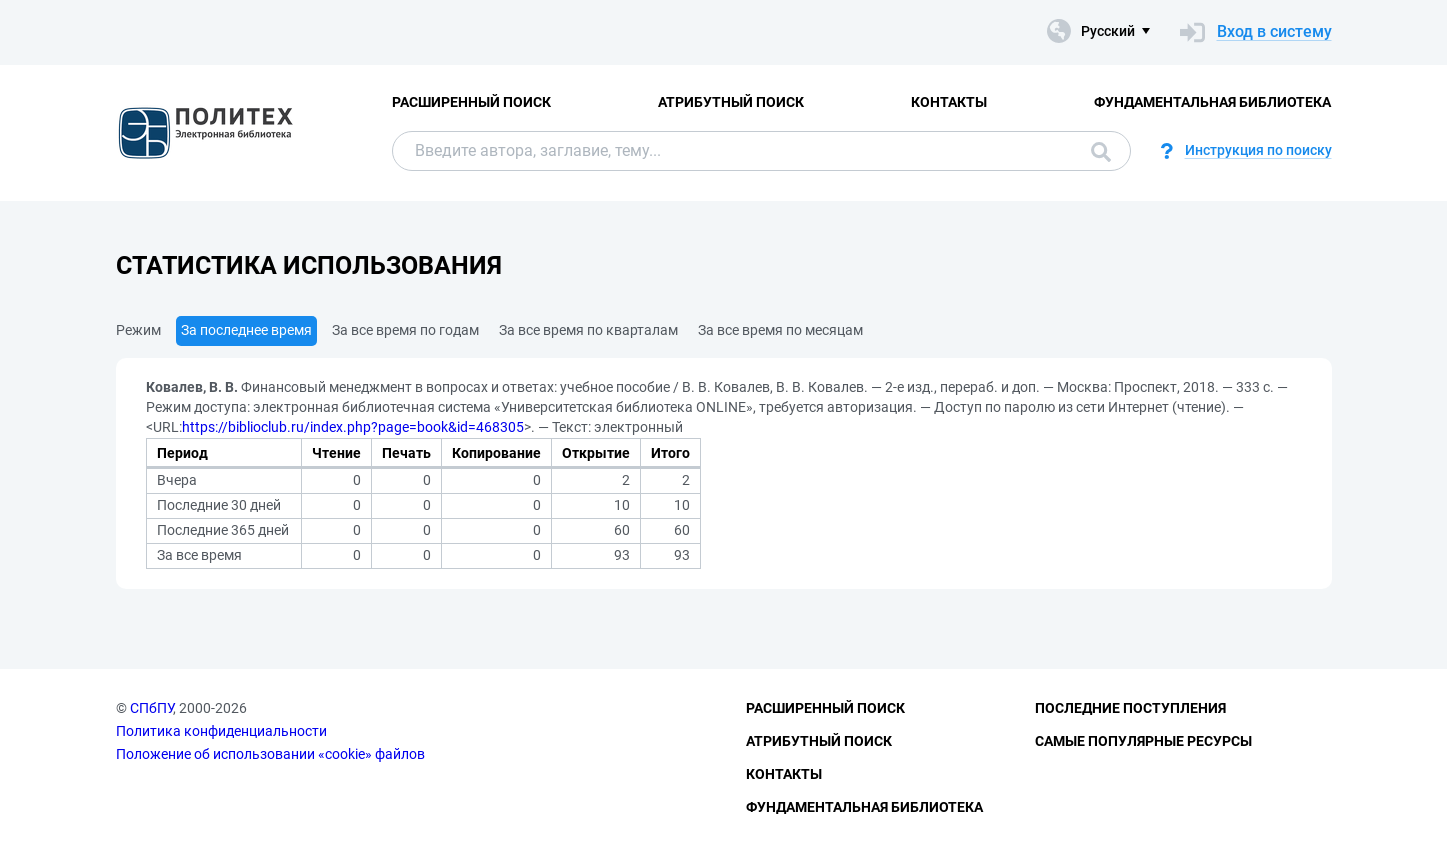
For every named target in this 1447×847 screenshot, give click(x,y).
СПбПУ (151, 708)
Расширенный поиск (471, 102)
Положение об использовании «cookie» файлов (270, 754)
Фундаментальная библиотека (1212, 102)
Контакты (949, 102)
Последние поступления (1130, 708)
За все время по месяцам (780, 330)
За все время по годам (405, 330)
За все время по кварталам (588, 330)
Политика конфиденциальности (221, 731)
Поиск (1101, 152)
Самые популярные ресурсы (1143, 741)
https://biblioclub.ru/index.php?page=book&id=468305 (353, 427)
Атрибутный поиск (731, 102)
